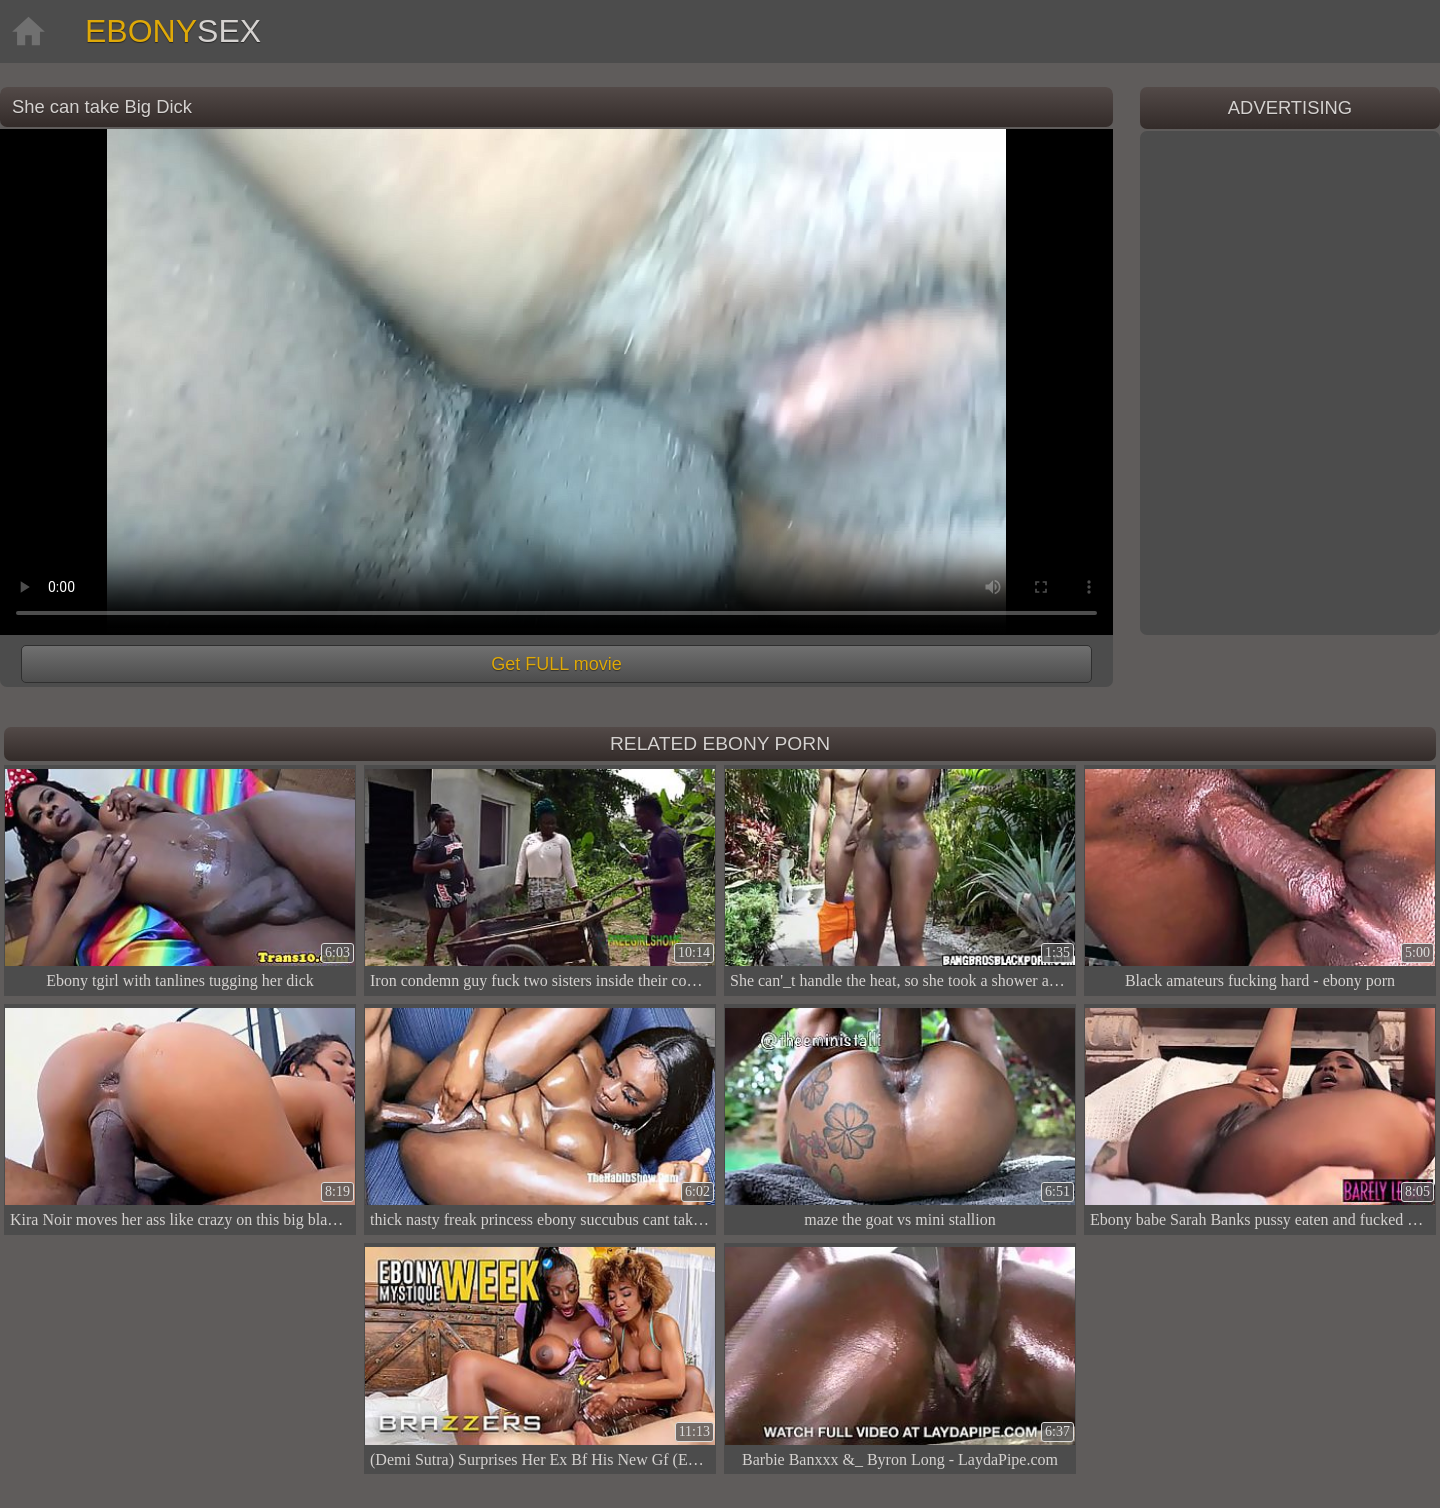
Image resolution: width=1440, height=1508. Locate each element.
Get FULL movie (556, 664)
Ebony (173, 31)
